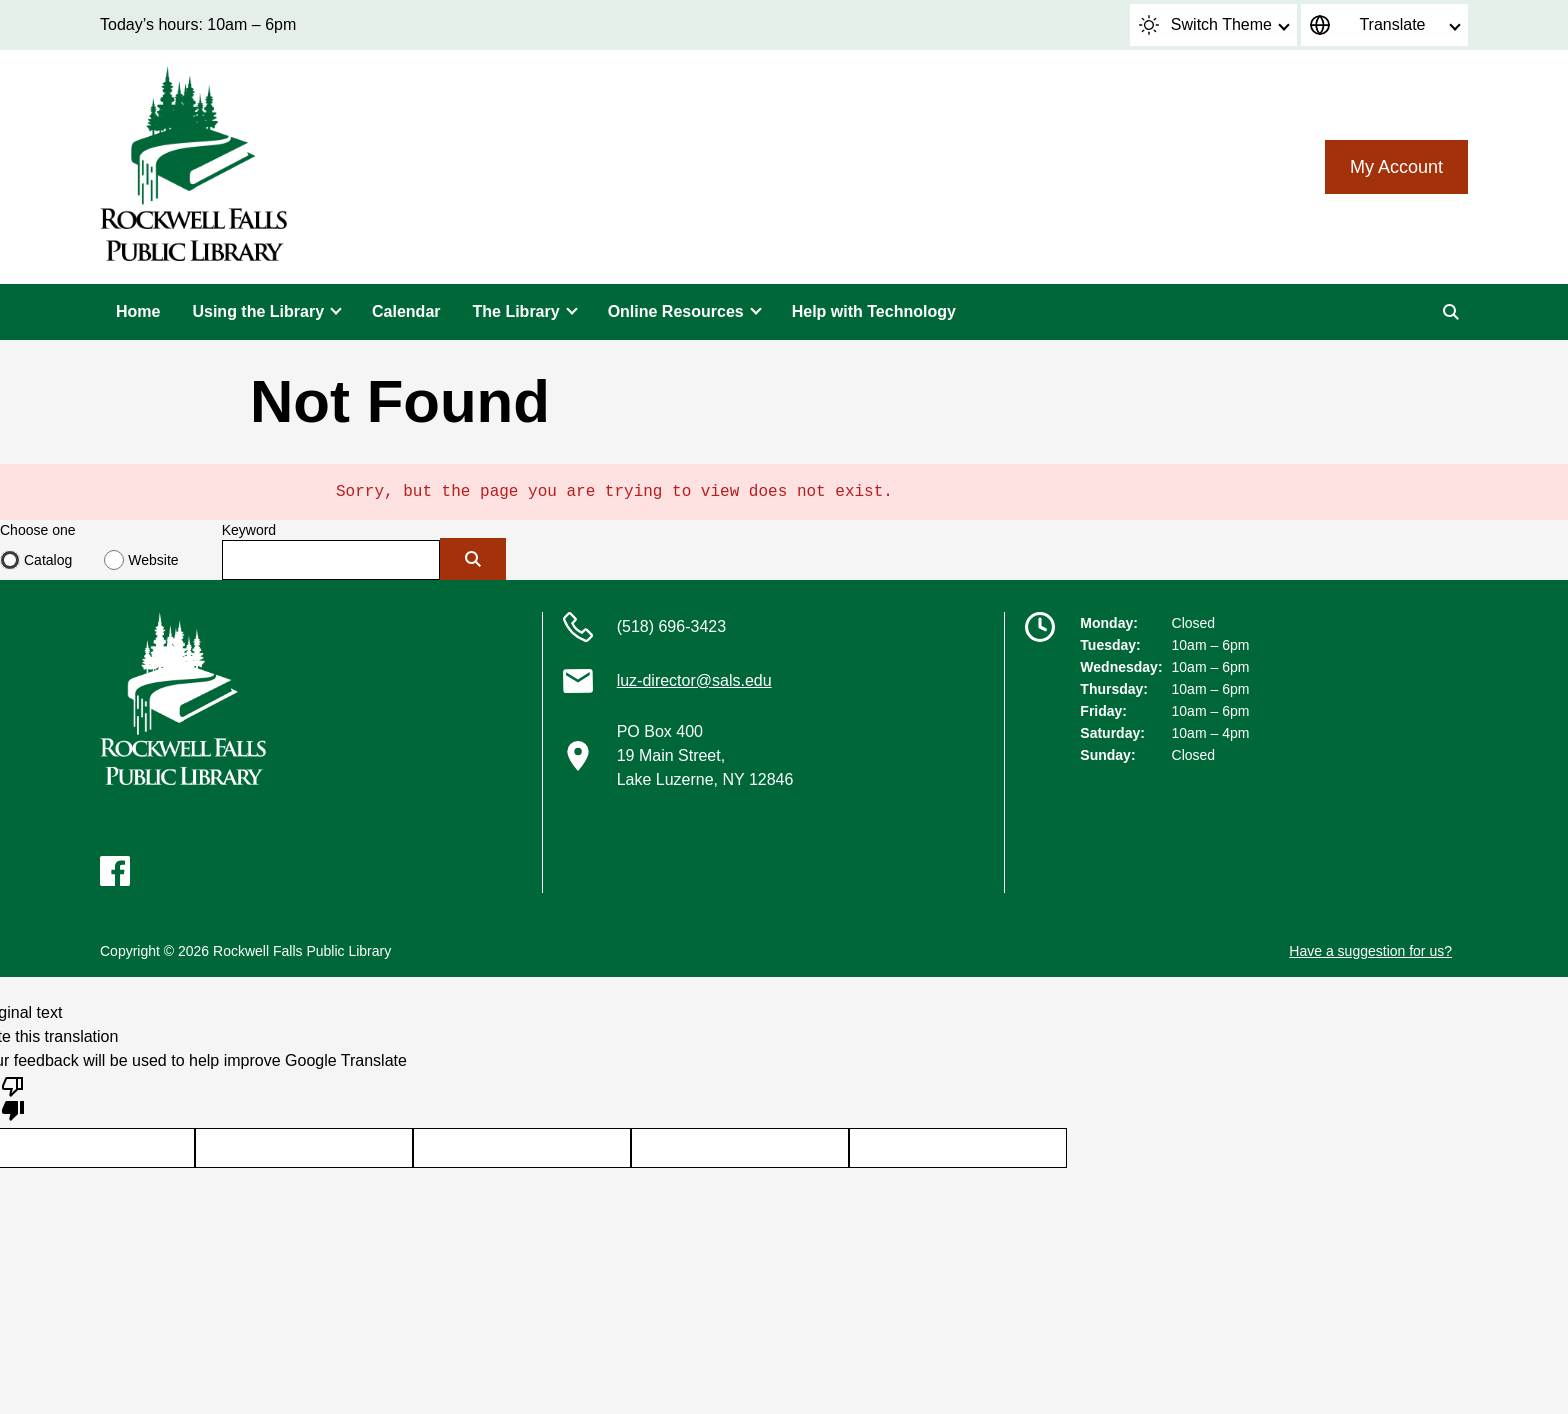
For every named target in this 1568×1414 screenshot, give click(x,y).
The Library (516, 311)
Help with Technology (874, 311)
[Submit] (473, 559)
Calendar (406, 311)
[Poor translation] (13, 1097)
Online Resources (676, 311)
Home (138, 311)
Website (153, 560)
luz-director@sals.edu (694, 680)
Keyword (249, 530)
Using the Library (258, 311)
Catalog (48, 560)
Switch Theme (1205, 25)
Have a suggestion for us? (1370, 951)
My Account (1396, 167)
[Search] (1451, 312)
